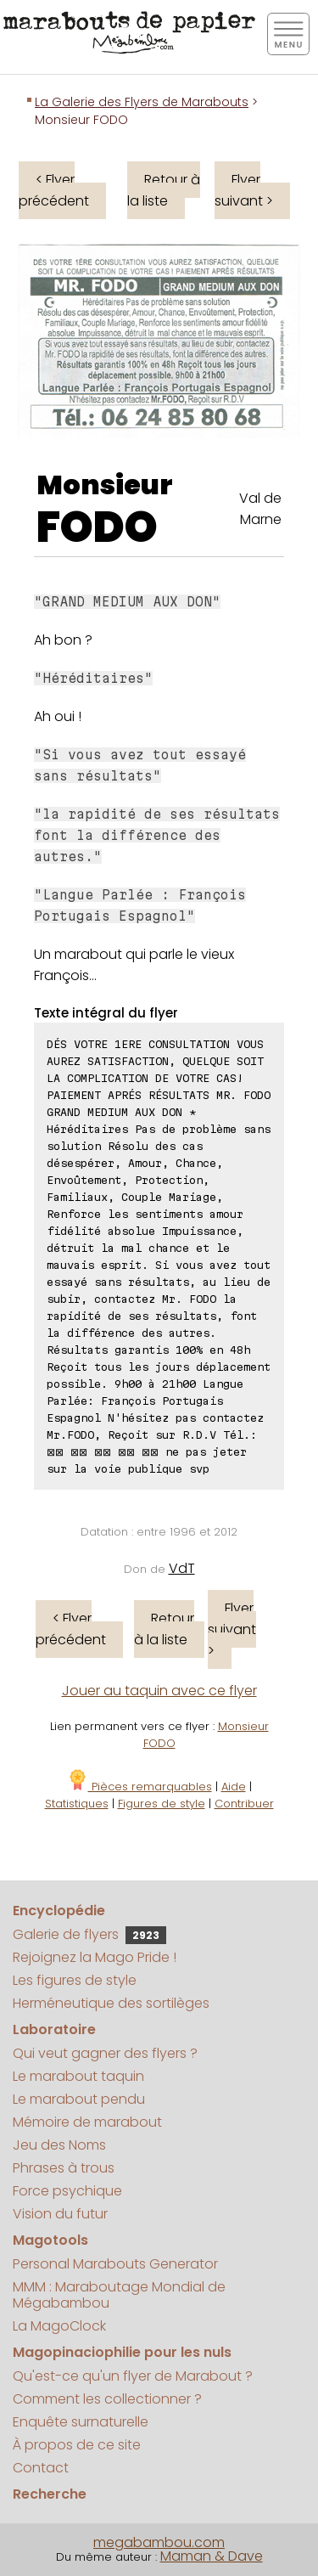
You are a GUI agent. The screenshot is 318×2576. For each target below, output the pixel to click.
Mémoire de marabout (87, 2122)
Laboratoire (54, 2029)
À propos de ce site (77, 2445)
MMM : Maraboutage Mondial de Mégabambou (119, 2295)
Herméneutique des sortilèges (111, 2003)
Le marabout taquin (78, 2076)
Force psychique (67, 2191)
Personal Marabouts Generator (115, 2264)
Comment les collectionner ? (107, 2399)
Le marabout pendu (79, 2099)
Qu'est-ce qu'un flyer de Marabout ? (133, 2376)
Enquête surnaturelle (80, 2422)
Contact (41, 2467)
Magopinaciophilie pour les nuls (122, 2352)
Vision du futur (60, 2214)
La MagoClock (59, 2326)
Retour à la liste (163, 190)
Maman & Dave (211, 2556)
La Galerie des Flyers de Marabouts (141, 101)
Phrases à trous (63, 2168)
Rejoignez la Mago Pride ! (94, 1957)
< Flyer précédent (54, 190)
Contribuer (244, 1803)
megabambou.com (159, 2542)
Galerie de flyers (89, 1934)
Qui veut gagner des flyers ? (105, 2053)
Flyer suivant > (244, 190)
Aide (233, 1786)
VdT (182, 1568)
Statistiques (77, 1803)
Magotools (50, 2240)
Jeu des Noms (59, 2145)
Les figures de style (75, 1980)
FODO (97, 527)
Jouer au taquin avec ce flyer (159, 1690)
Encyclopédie (59, 1910)
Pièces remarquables (139, 1786)
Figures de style (161, 1803)
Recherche (49, 2494)
